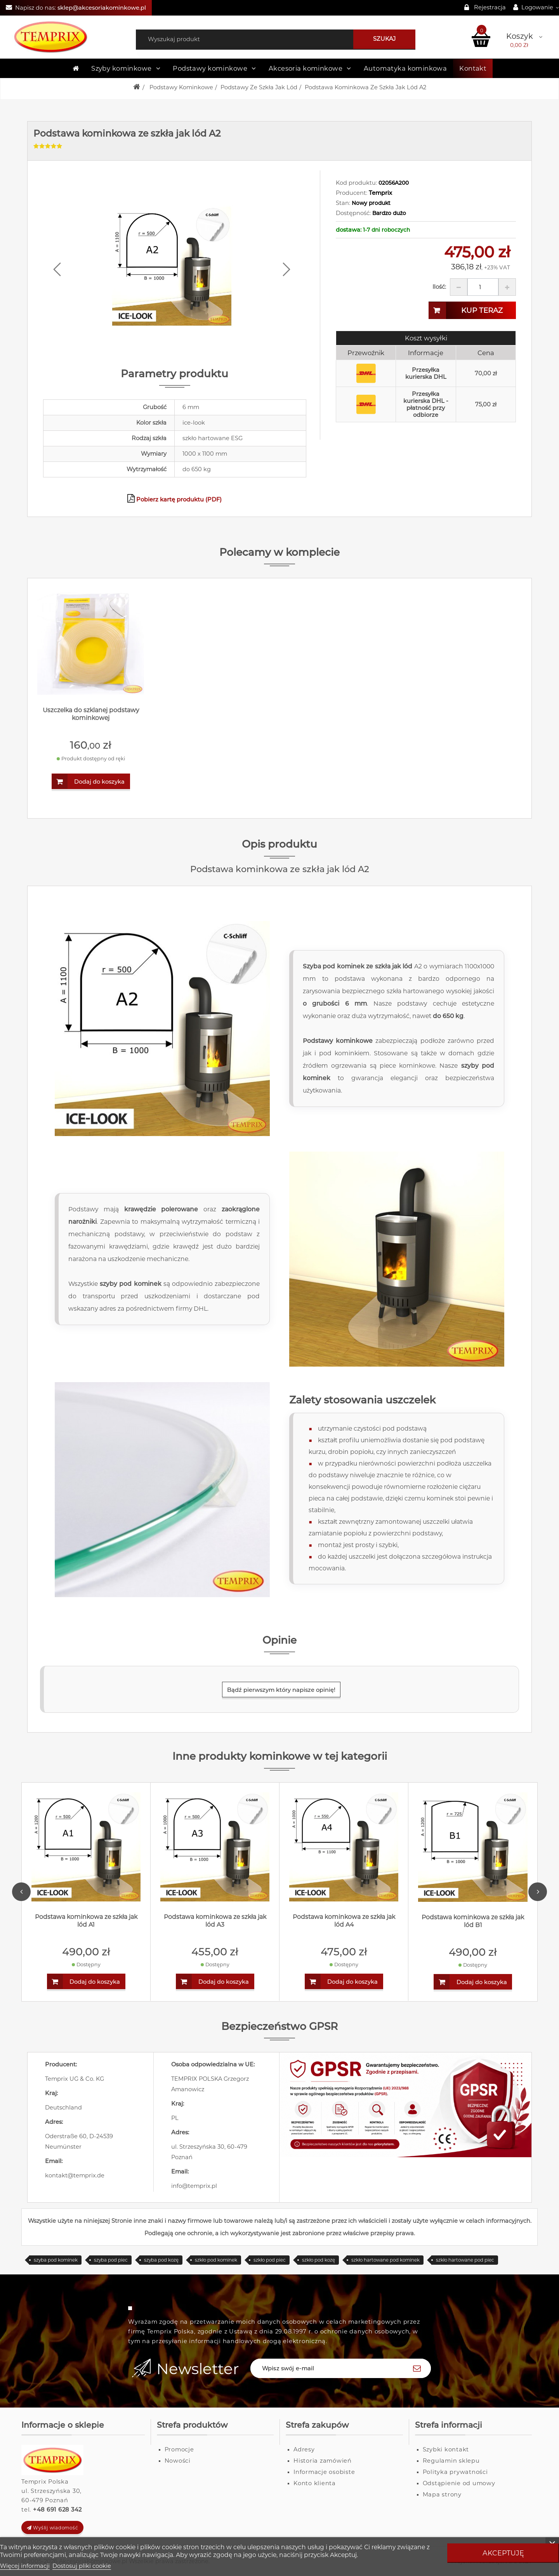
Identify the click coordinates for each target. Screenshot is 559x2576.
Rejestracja (489, 7)
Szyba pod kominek (334, 966)
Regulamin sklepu (451, 2460)
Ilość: (439, 286)
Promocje (179, 2449)
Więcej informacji (25, 2565)
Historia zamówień (322, 2460)
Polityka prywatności (455, 2471)
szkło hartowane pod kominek (385, 2260)
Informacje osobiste (324, 2471)
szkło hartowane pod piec (465, 2260)
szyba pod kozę (161, 2260)
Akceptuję (503, 2553)
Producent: (351, 192)
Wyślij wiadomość (52, 2528)
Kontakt (472, 68)
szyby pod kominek (130, 1283)
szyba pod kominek (56, 2260)
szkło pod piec (269, 2260)
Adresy (304, 2449)
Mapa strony (442, 2494)
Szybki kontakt (446, 2449)
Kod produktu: (356, 182)
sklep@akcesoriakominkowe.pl (101, 7)
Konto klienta (314, 2483)
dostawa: (348, 229)
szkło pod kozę (318, 2260)
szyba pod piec (111, 2260)
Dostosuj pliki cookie (81, 2565)
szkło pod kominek (216, 2260)
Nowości (178, 2460)
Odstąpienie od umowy (459, 2483)
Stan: (343, 202)
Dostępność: (353, 213)
